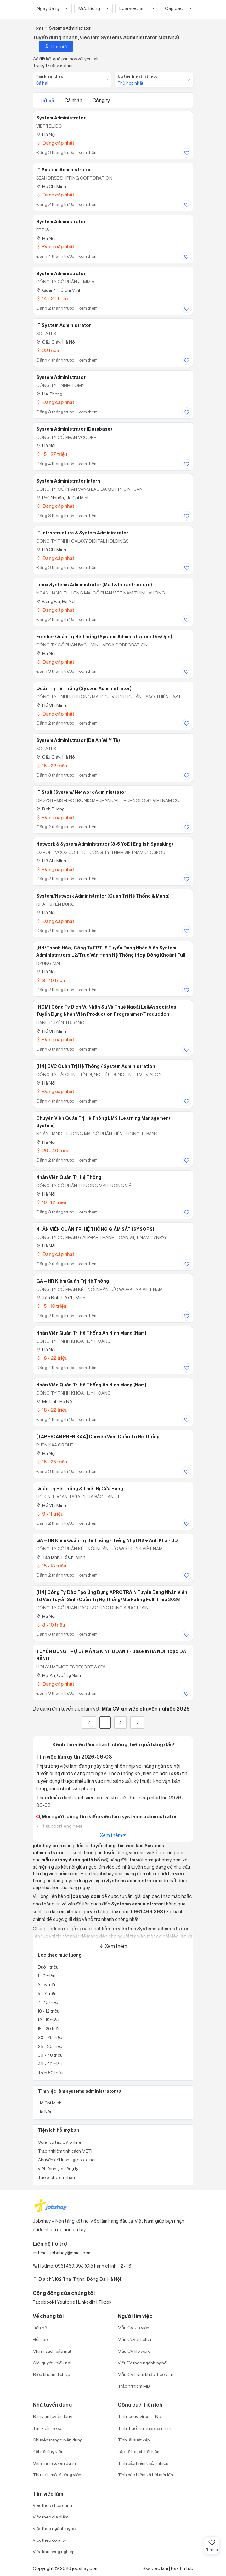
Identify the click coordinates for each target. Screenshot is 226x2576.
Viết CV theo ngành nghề (142, 2362)
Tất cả (47, 100)
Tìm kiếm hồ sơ (47, 2428)
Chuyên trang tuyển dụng (57, 2439)
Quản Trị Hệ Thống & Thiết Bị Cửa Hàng (79, 1488)
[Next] (137, 1722)
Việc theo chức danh (52, 2505)
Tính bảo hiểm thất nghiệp (143, 2463)
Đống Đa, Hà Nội (55, 601)
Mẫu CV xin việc (133, 2327)
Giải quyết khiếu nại (52, 2362)
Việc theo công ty (49, 2540)
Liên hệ (40, 2327)
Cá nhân (74, 100)
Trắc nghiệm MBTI (136, 2386)
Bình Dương (50, 808)
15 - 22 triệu (51, 765)
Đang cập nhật (55, 142)
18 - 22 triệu (51, 1358)
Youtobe (66, 2302)
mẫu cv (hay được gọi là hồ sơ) (75, 1859)
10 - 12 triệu (51, 1202)
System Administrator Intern (68, 481)
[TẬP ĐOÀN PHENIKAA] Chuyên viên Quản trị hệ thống (98, 1436)
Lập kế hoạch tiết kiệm (139, 2451)
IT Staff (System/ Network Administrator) (82, 792)
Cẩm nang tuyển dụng (54, 2463)
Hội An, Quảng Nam (58, 1675)
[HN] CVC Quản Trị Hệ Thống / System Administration (95, 1066)
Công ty (101, 100)
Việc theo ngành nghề (54, 2528)
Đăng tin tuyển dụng (52, 2416)
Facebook (43, 2302)
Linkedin (86, 2302)
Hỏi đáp (40, 2339)
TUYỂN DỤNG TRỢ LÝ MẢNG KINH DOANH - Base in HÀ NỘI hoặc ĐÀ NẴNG (111, 1655)
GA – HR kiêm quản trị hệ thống (72, 1281)
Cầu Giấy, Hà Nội (56, 342)
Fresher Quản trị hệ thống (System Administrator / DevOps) (104, 636)
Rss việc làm (155, 2568)
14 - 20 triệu (52, 298)
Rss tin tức (182, 2568)
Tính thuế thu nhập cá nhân (144, 2428)
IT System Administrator (63, 169)
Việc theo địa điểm (50, 2516)
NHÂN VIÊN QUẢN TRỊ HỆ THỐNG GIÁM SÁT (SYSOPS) (95, 1229)
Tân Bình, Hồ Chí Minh (60, 1297)
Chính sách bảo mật (52, 2351)
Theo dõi (56, 46)
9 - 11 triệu (49, 1513)
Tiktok (104, 2302)
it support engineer (61, 1826)
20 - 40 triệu (52, 1150)
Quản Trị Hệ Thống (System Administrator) (84, 688)
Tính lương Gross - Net (140, 2416)
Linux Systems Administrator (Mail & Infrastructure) (94, 584)
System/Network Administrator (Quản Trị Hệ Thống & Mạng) (103, 896)
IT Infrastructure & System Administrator (82, 532)
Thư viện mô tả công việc (57, 2474)
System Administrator (61, 117)
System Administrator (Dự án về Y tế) (78, 740)
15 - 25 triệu (51, 1461)
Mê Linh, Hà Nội (54, 1401)
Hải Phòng (49, 393)
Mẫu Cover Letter (135, 2339)
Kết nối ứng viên (48, 2451)
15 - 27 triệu (51, 454)
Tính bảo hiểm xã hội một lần (145, 2474)
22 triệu (47, 350)
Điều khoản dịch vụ (51, 2374)
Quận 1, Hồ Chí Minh (59, 290)
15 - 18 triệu (51, 1306)
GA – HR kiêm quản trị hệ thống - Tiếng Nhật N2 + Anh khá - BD (107, 1540)
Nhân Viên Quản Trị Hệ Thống (68, 1177)
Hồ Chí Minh (51, 186)
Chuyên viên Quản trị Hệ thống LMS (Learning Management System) (103, 1122)
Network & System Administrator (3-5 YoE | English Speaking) (104, 844)
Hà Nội (45, 134)
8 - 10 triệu (50, 980)
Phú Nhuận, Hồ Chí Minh (63, 497)
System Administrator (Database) (74, 429)
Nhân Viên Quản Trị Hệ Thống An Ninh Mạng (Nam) (91, 1332)
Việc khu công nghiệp (53, 2551)
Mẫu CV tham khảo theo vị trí (145, 2374)
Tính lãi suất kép (134, 2439)
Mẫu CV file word (134, 2351)
